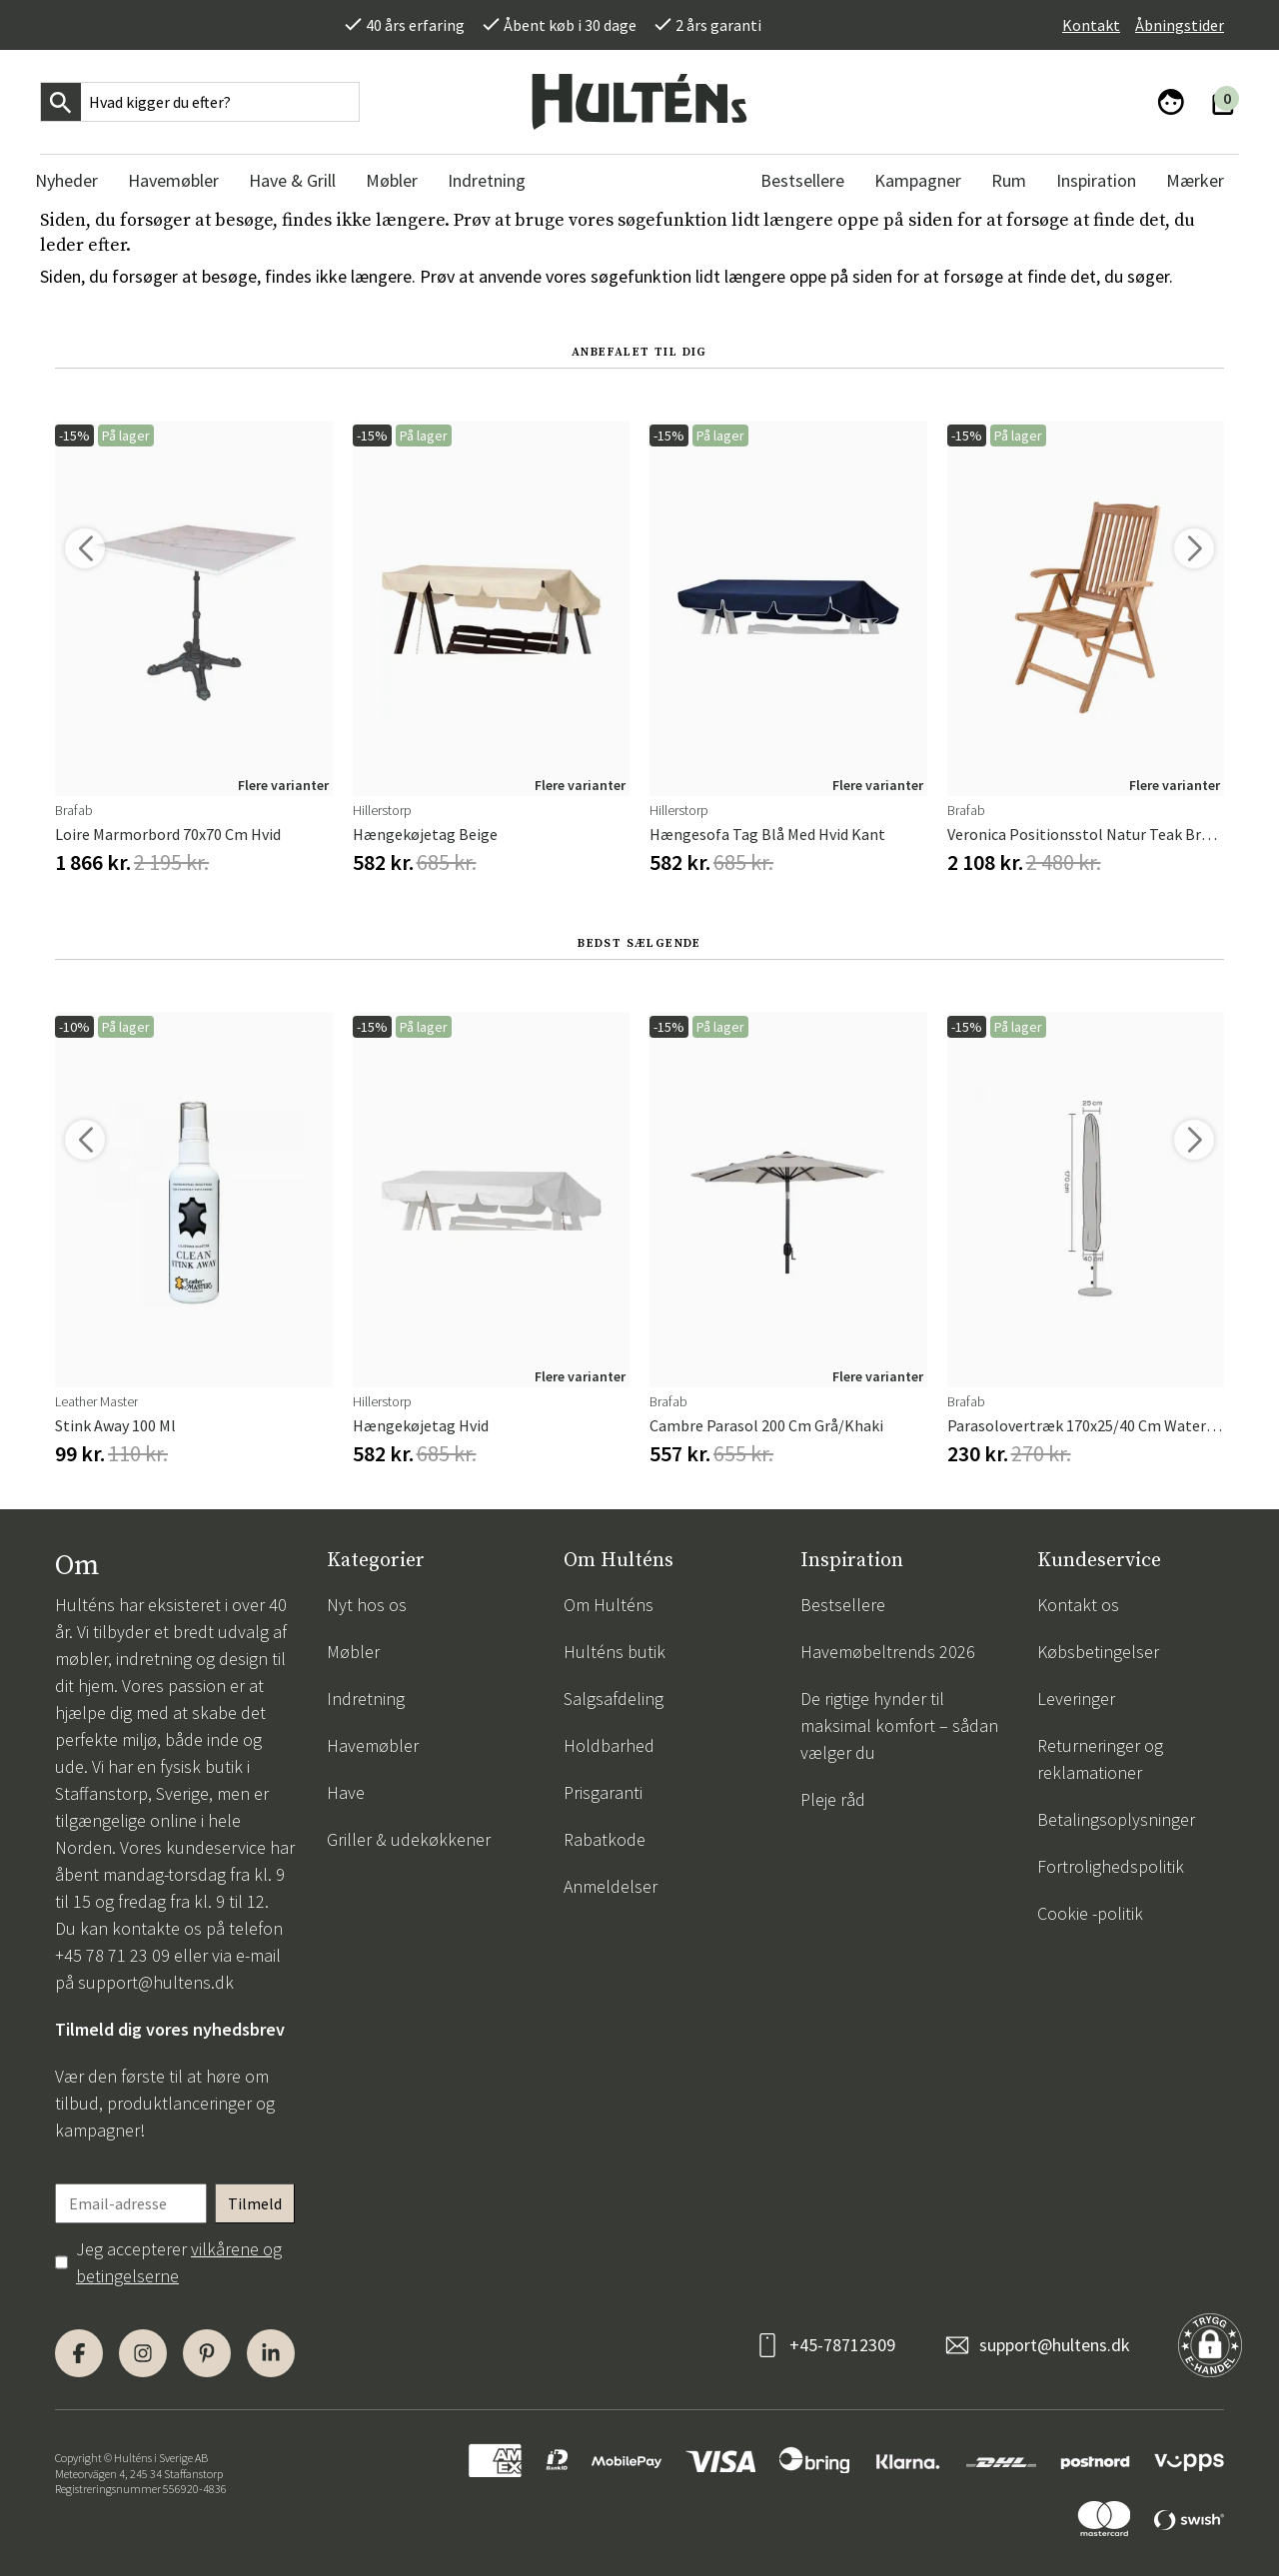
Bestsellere (842, 1604)
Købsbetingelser (1098, 1651)
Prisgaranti (603, 1792)
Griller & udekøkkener (409, 1839)
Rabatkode (604, 1839)
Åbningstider (1179, 25)
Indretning (366, 1698)
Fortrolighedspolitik (1110, 1866)
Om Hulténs (608, 1604)
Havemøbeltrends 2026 (887, 1651)
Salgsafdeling (613, 1698)
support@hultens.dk (156, 1982)
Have (346, 1792)
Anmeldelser (610, 1886)
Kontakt (1091, 25)
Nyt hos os (367, 1604)
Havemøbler (373, 1745)
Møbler (353, 1651)
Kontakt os (1078, 1604)
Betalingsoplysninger (1116, 1819)
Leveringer (1076, 1698)
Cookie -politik (1090, 1913)
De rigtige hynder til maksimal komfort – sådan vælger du (899, 1725)
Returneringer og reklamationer (1100, 1759)
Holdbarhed (609, 1745)
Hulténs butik (614, 1651)
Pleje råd (832, 1799)
